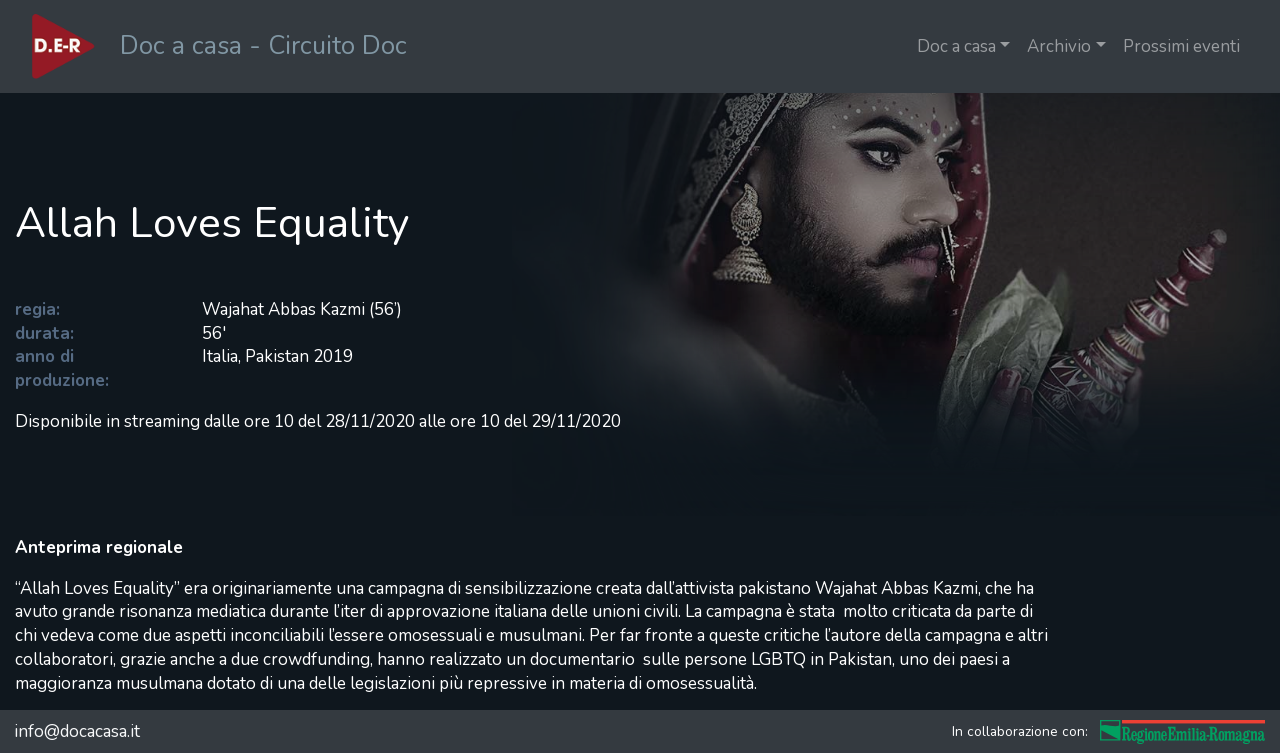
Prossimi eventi (1181, 46)
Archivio (1059, 46)
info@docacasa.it (77, 731)
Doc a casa (956, 46)
